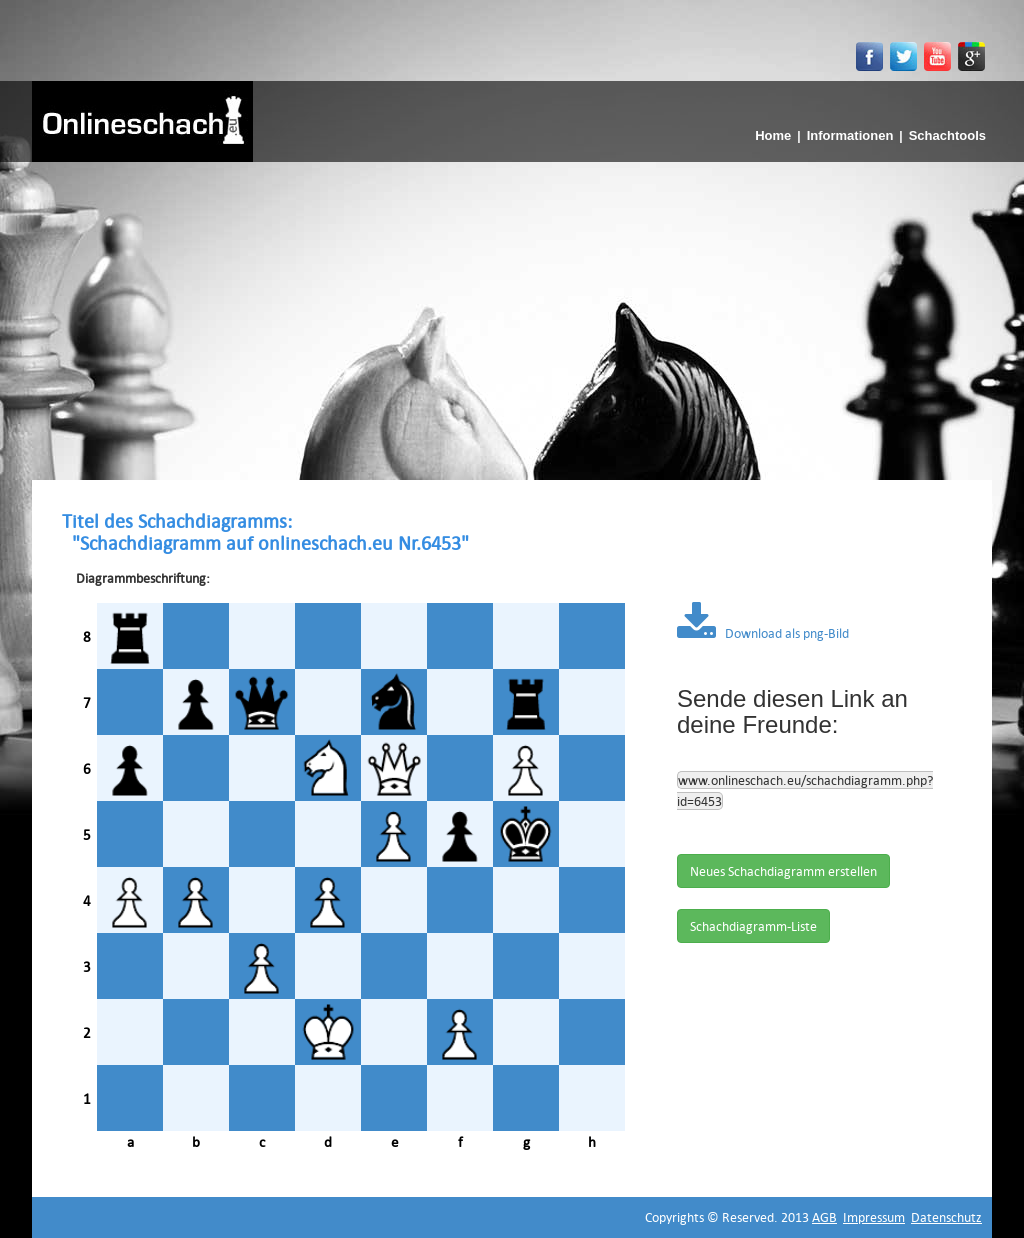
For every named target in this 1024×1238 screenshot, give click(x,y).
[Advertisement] (512, 312)
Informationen (850, 135)
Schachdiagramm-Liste (753, 926)
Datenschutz (946, 1217)
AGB (824, 1217)
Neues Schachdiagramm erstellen (783, 871)
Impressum (874, 1217)
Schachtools (947, 135)
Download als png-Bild (763, 633)
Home (773, 135)
